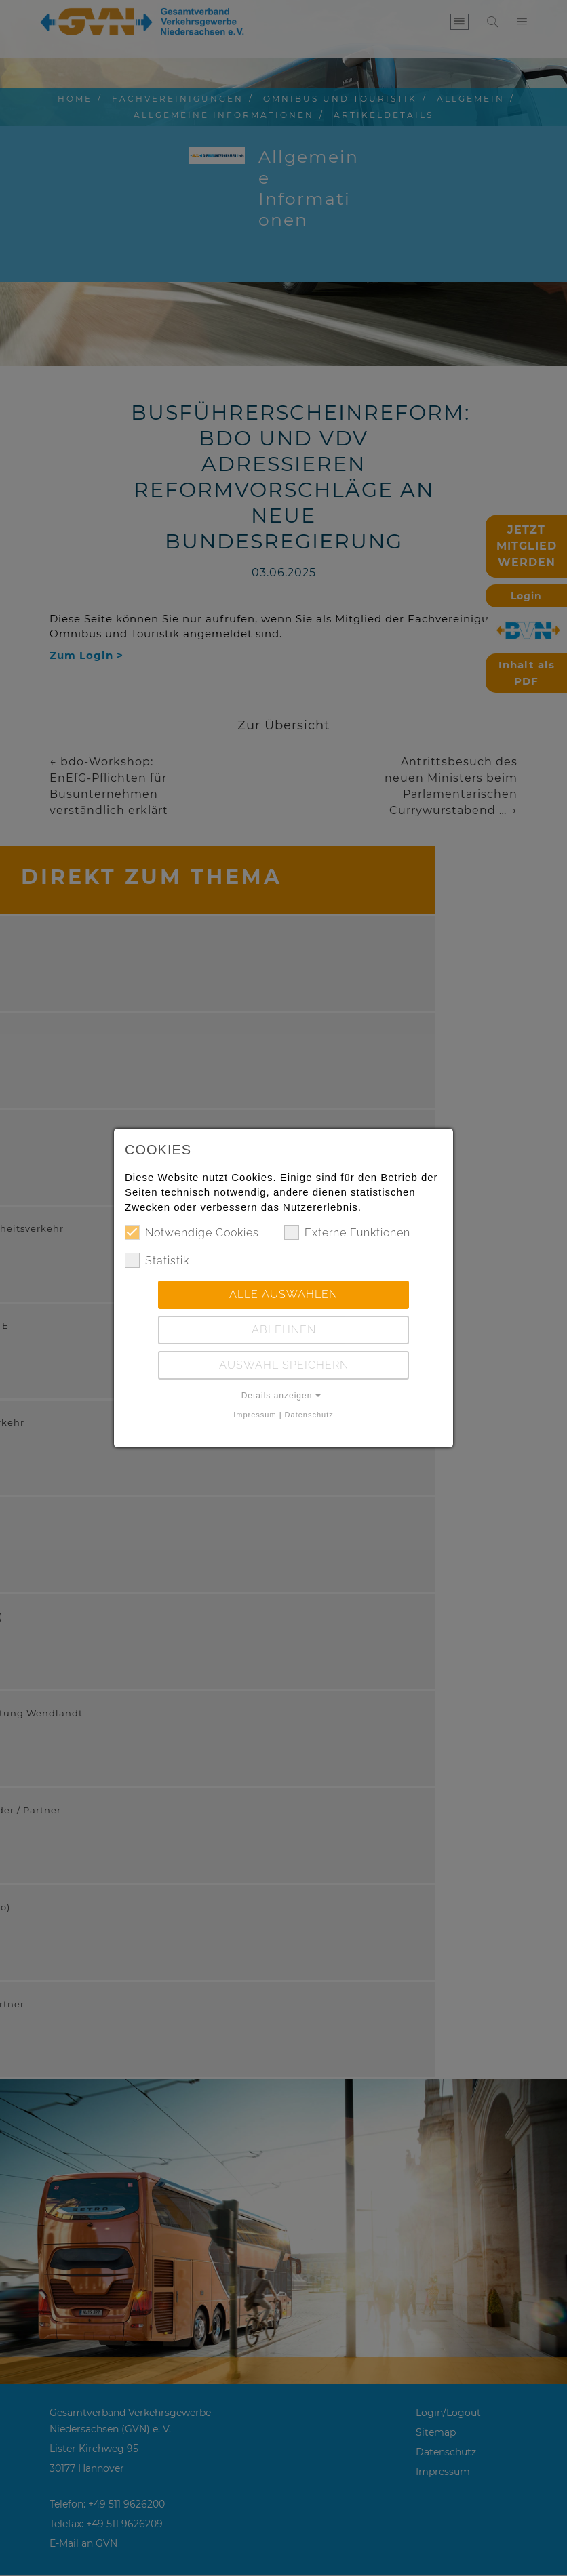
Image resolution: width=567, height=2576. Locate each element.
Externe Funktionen (347, 1232)
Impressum (254, 1415)
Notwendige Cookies (192, 1232)
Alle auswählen (283, 1294)
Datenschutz (309, 1415)
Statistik (157, 1260)
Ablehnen (284, 1329)
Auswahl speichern (284, 1365)
